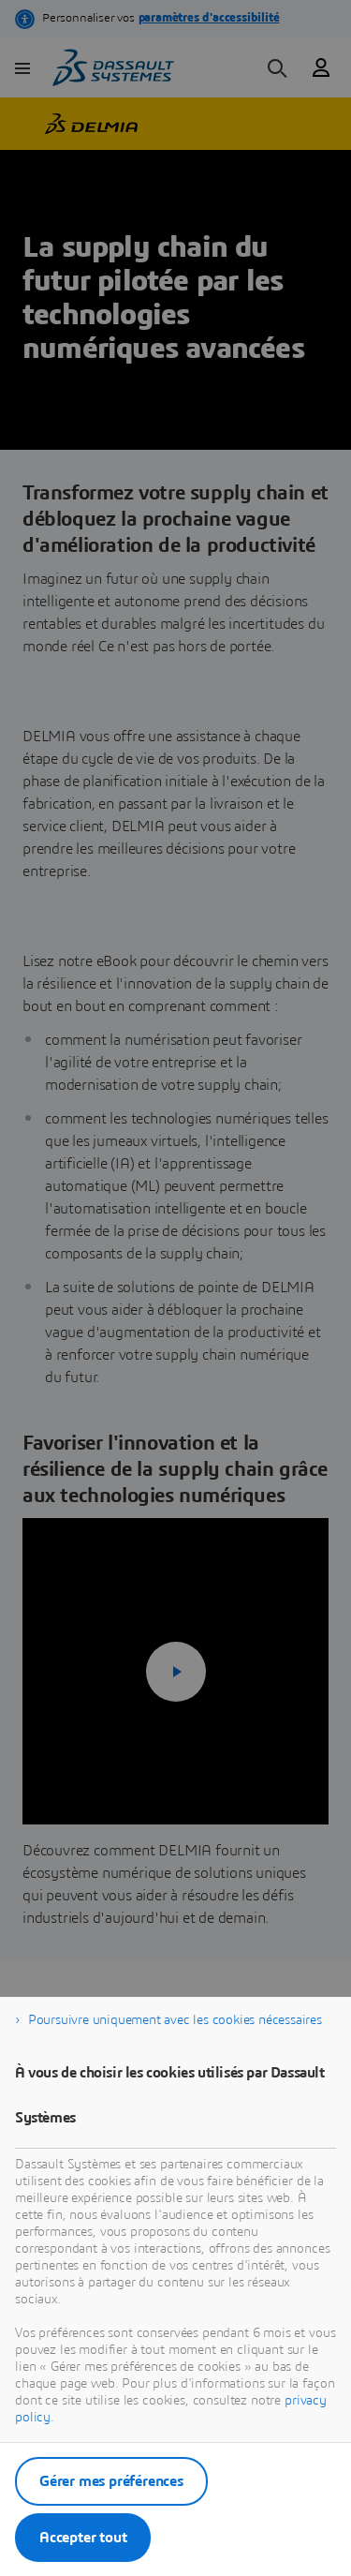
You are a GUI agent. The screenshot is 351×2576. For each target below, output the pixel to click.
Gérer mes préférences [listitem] (111, 2481)
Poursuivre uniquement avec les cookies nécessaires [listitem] (175, 2020)
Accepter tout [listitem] (82, 2537)
